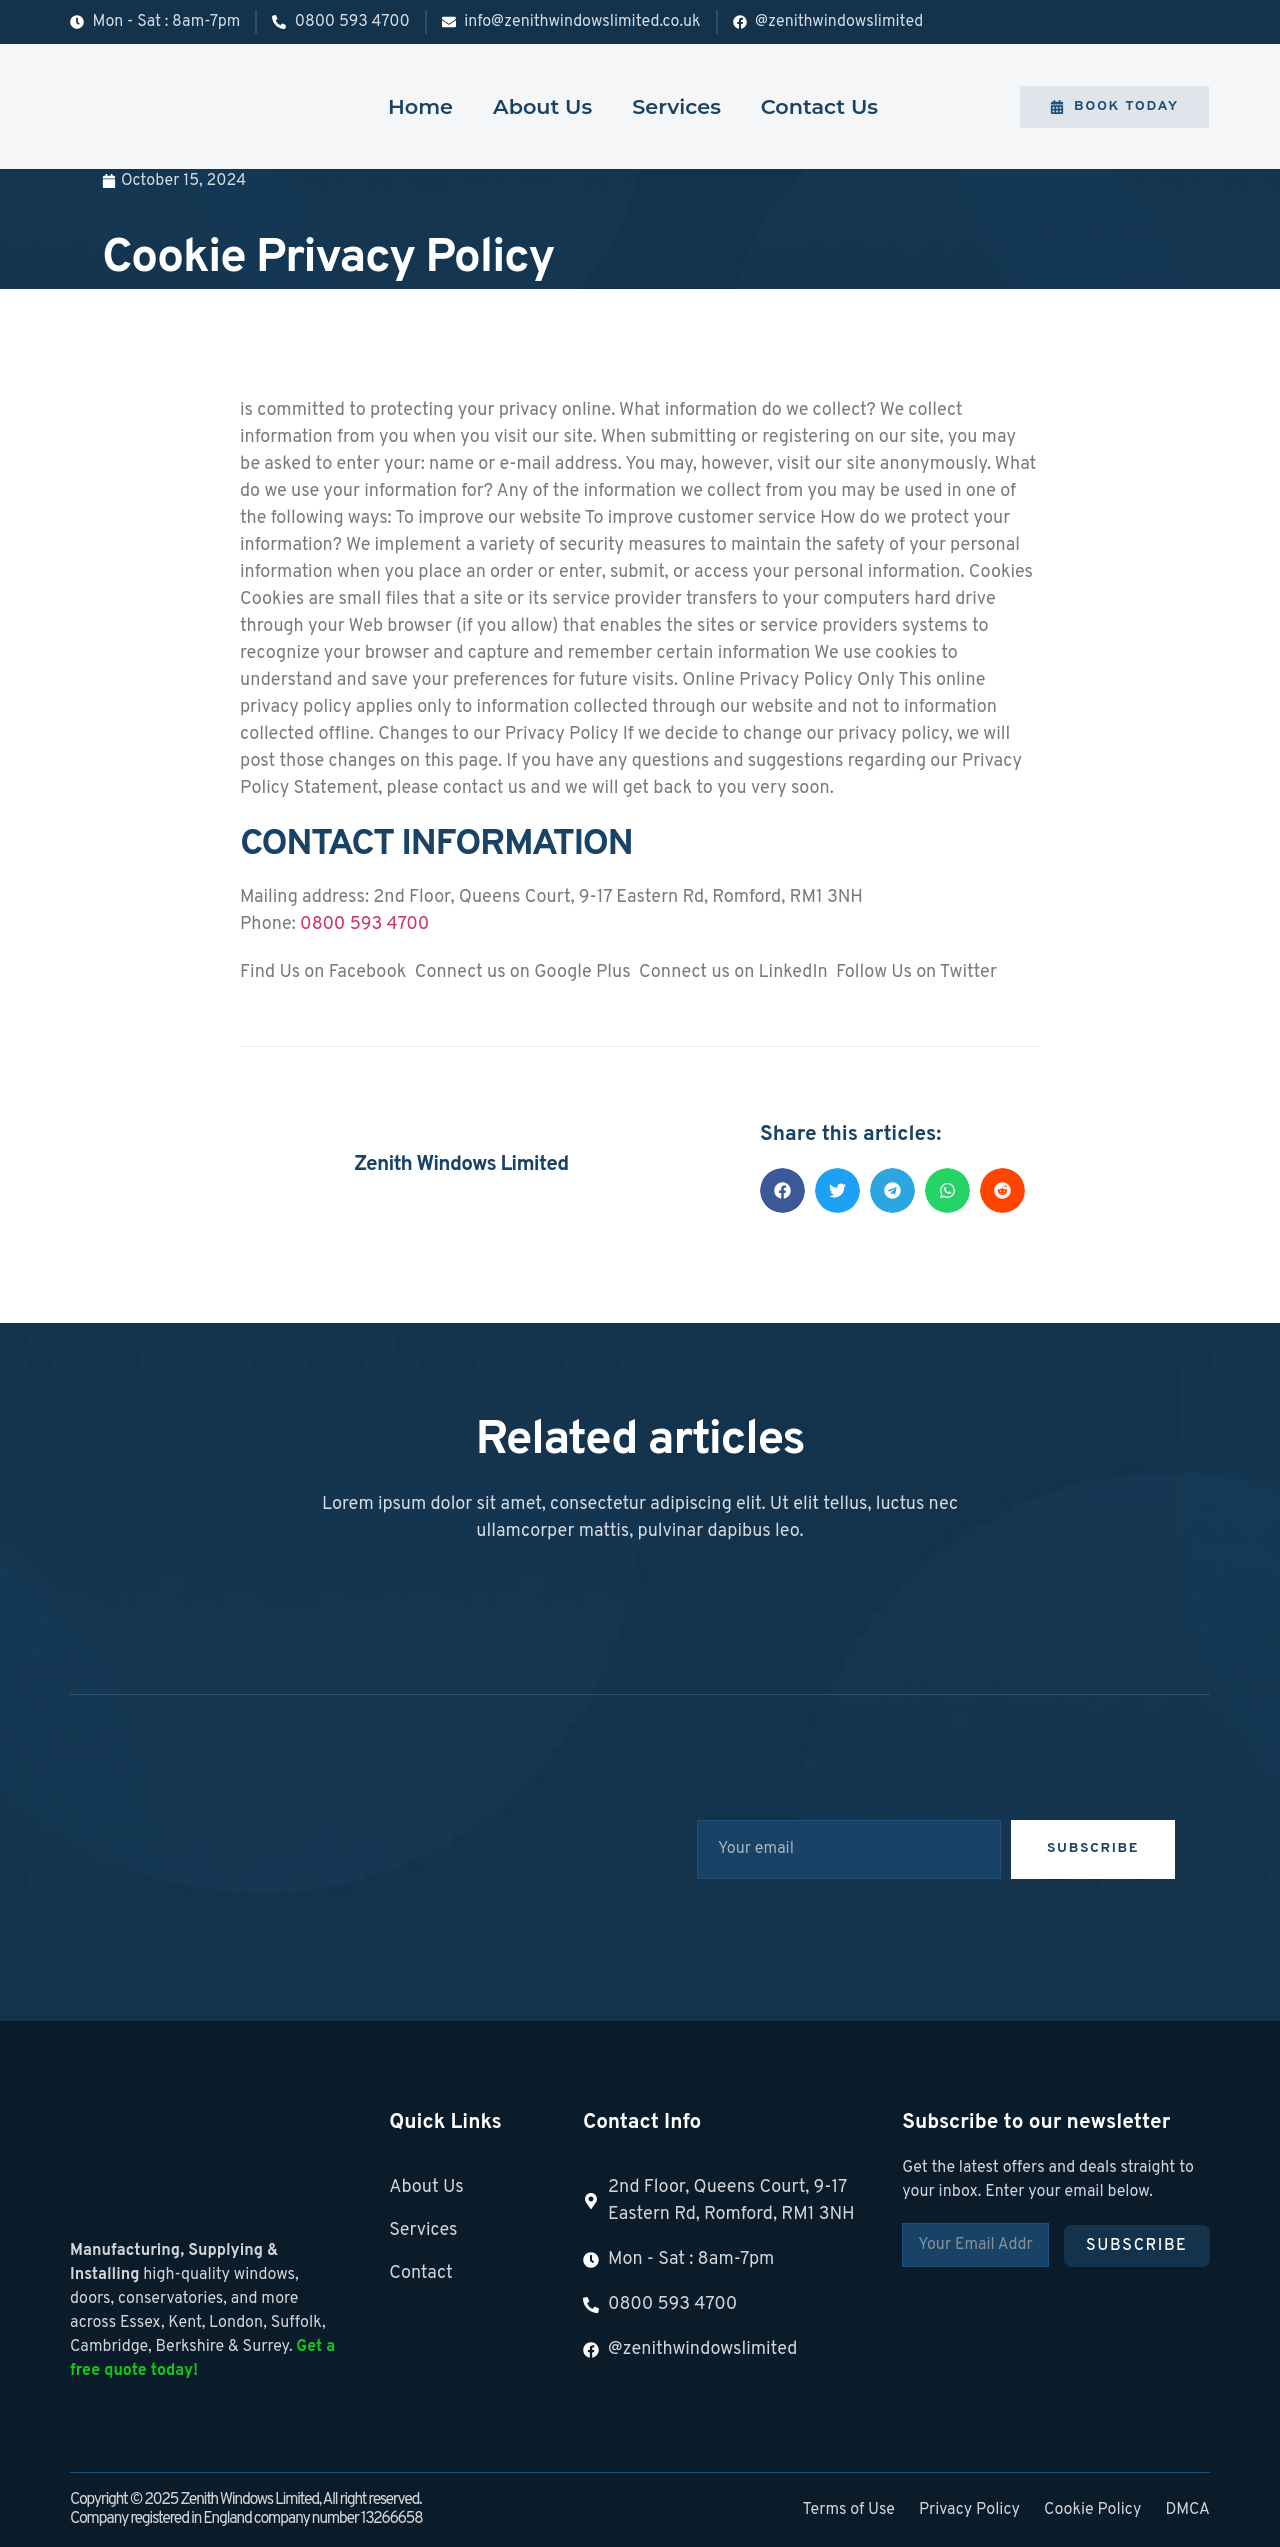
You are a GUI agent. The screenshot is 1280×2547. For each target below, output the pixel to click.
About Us (542, 106)
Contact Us (819, 106)
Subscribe (1136, 2246)
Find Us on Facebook (323, 972)
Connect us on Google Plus (520, 972)
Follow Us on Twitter (914, 972)
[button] (782, 1190)
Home (420, 106)
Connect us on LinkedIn (731, 972)
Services (676, 106)
